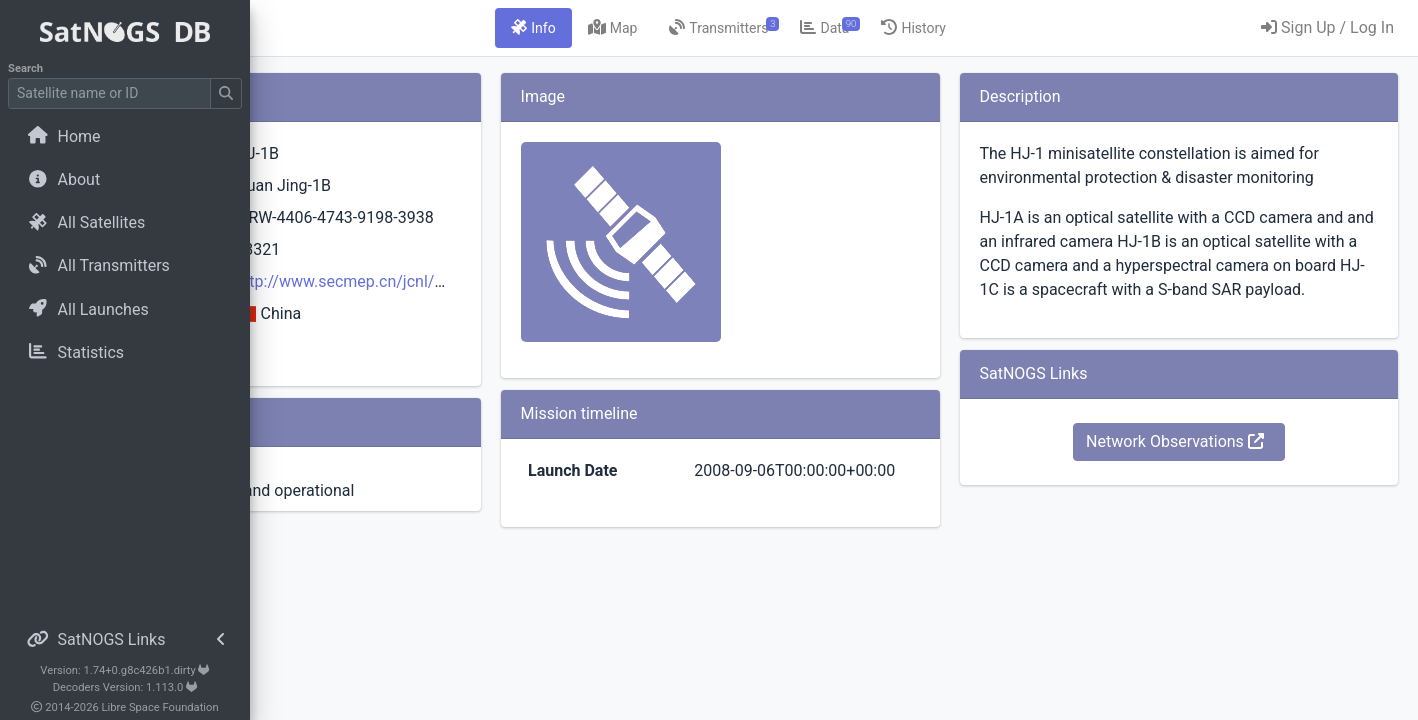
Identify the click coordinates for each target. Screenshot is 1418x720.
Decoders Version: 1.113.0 (125, 687)
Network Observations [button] (1214, 489)
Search (25, 68)
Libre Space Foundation (160, 707)
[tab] (651, 28)
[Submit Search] (226, 93)
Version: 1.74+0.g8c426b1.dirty (124, 670)
